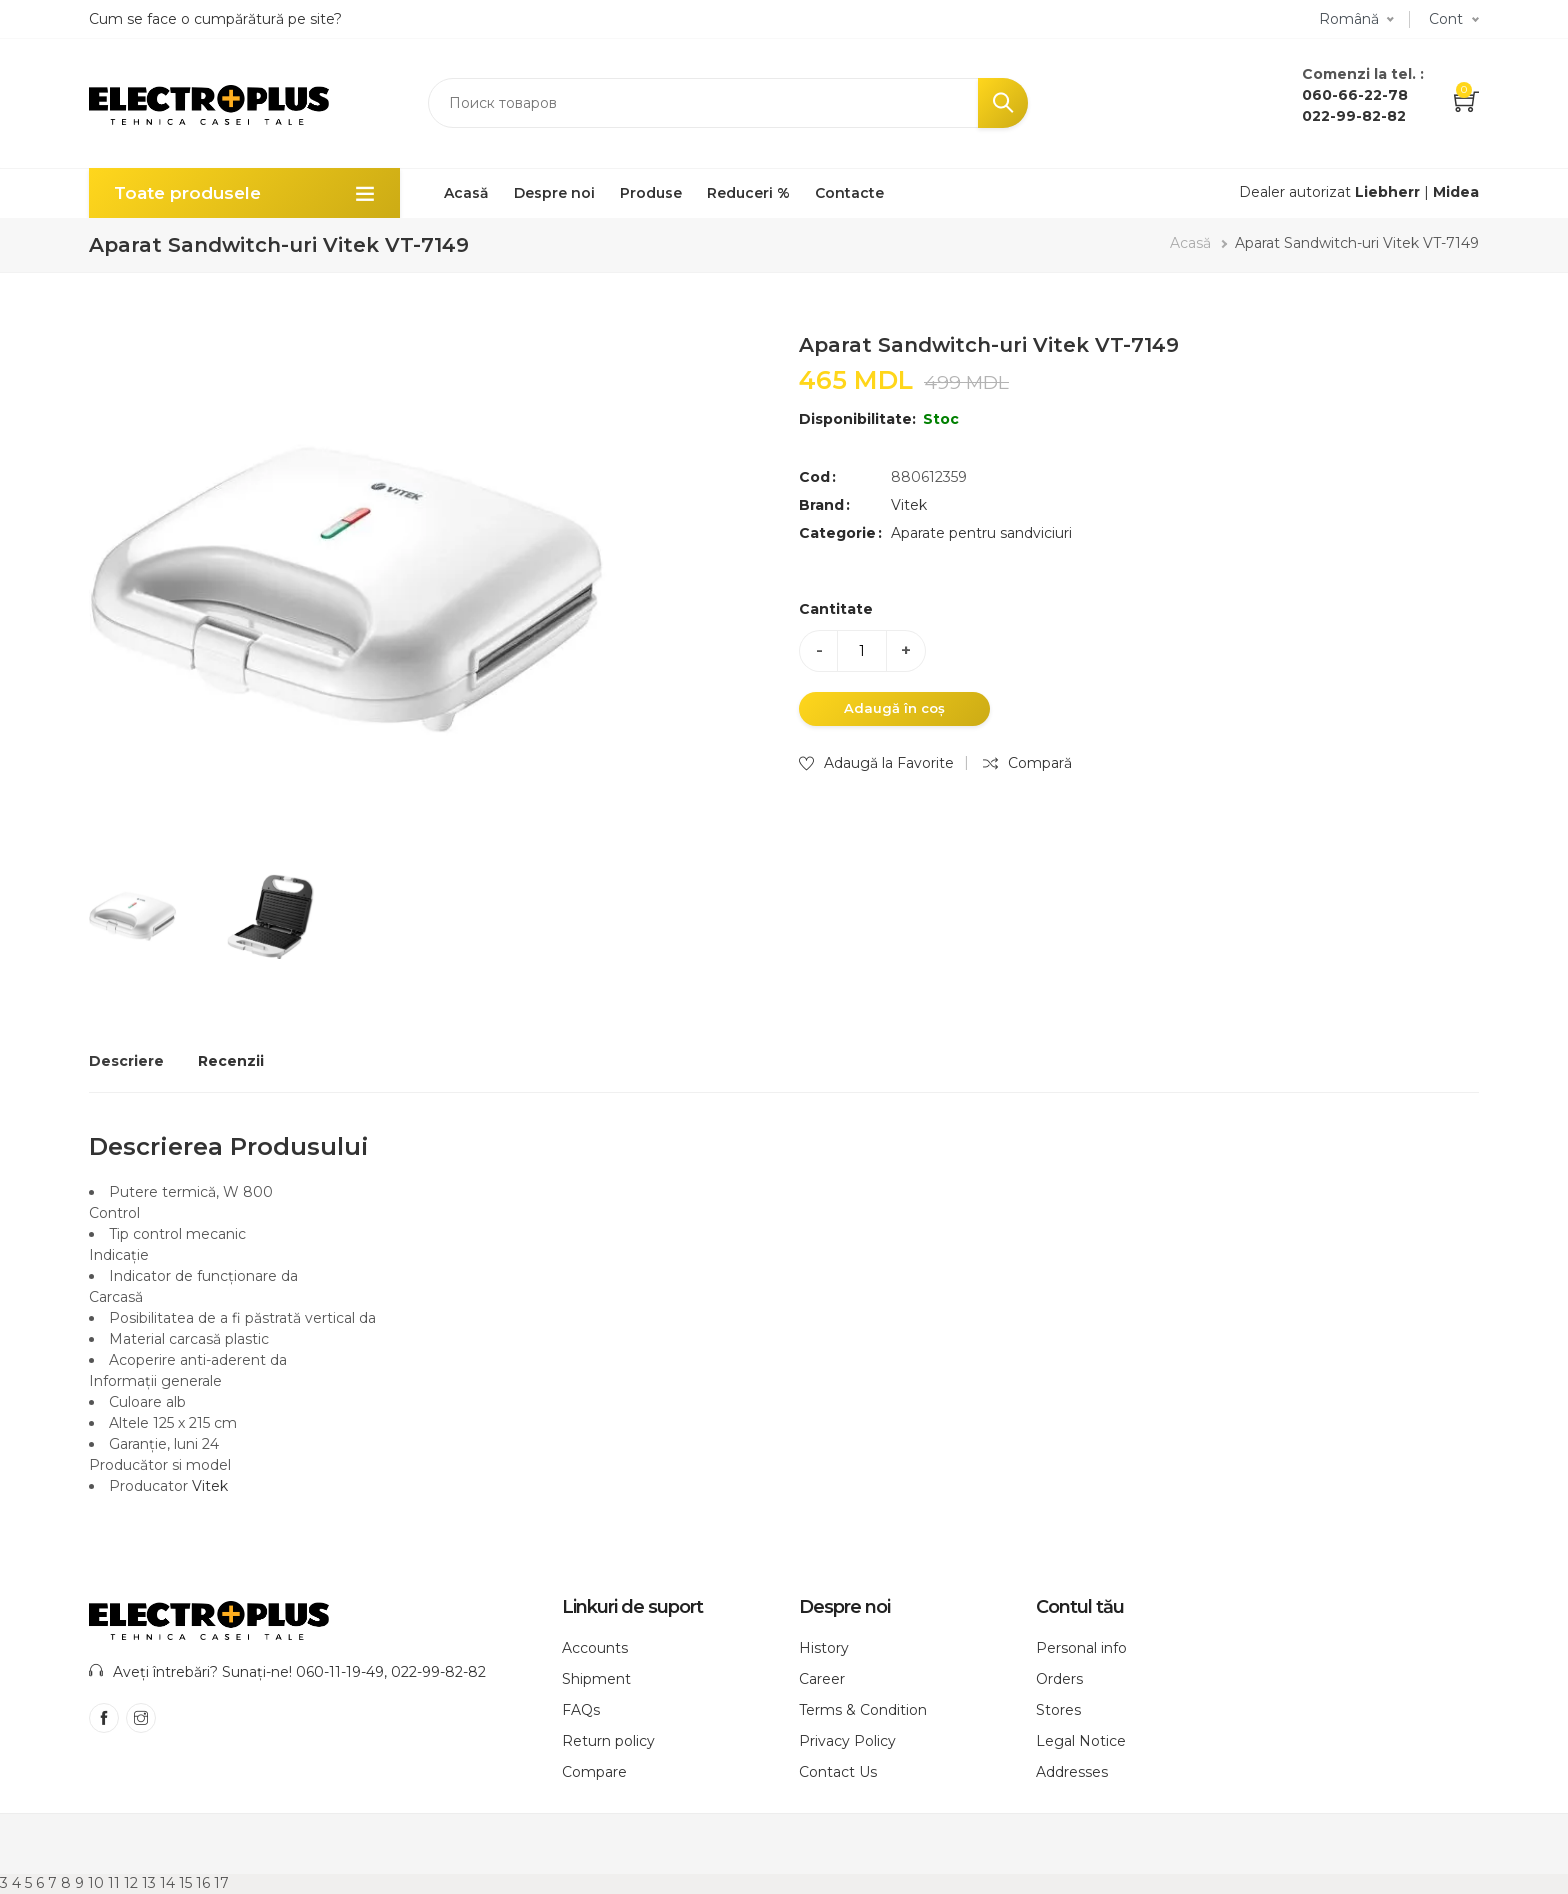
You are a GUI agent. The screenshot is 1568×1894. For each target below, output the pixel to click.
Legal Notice (1081, 1741)
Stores (1058, 1710)
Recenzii (231, 1061)
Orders (1059, 1679)
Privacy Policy (847, 1741)
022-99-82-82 (1354, 116)
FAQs (581, 1710)
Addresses (1072, 1772)
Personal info (1081, 1648)
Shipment (596, 1679)
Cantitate (836, 609)
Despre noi (554, 193)
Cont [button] (1446, 19)
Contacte (849, 193)
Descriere (126, 1061)
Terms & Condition (863, 1710)
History (824, 1648)
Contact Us (838, 1772)
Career (822, 1679)
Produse (651, 193)
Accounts (595, 1648)
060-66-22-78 (1355, 95)
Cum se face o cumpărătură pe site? (215, 19)
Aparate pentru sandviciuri (981, 533)
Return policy (608, 1741)
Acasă (466, 193)
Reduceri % (748, 193)
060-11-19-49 (340, 1672)
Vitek (909, 505)
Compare (594, 1772)
